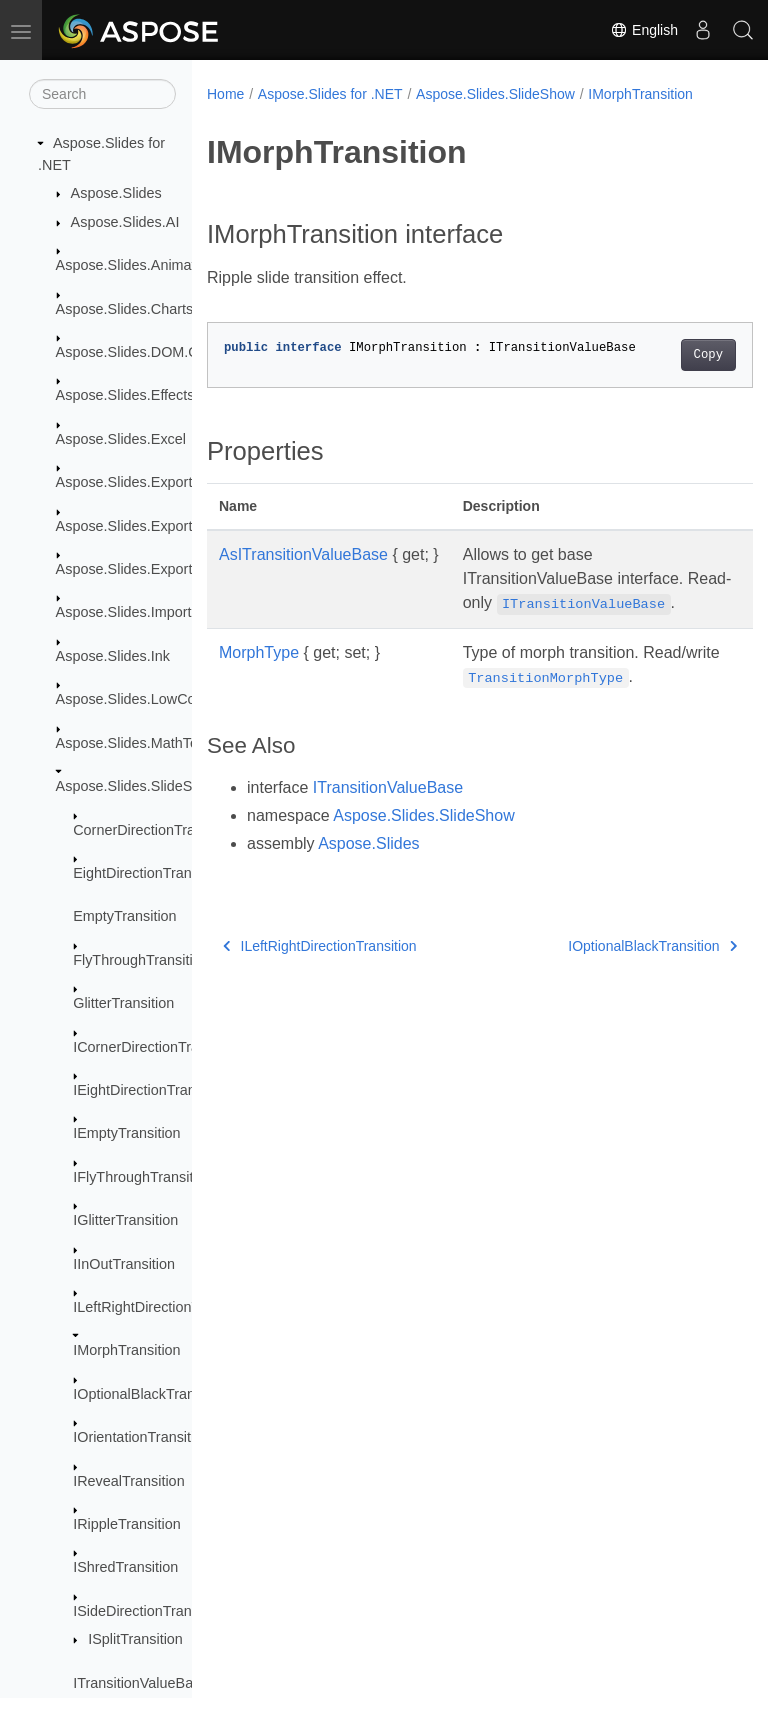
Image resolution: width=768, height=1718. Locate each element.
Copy (669, 355)
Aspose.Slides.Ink (113, 656)
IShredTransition (125, 1567)
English (644, 30)
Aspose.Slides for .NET (330, 94)
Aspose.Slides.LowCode (134, 699)
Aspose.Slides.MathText (133, 743)
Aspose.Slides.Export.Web (141, 526)
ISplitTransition (135, 1639)
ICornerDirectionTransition (156, 1047)
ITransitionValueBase (140, 1683)
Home (225, 94)
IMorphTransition (126, 1350)
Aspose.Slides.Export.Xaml (143, 569)
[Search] (102, 94)
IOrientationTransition (141, 1437)
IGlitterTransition (125, 1220)
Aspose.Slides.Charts (125, 309)
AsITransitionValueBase (303, 554)
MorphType (259, 676)
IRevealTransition (128, 1481)
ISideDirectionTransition (149, 1611)
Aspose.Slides (116, 193)
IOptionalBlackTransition (150, 1394)
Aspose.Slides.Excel (121, 439)
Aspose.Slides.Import (124, 612)
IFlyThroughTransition (142, 1177)
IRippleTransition (126, 1524)
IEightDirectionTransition (151, 1090)
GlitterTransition (123, 1003)
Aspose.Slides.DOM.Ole (133, 352)
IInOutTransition (124, 1264)
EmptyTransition (124, 916)
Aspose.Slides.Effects (125, 395)
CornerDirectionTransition (154, 830)
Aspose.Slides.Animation (135, 265)
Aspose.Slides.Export (124, 482)
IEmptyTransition (126, 1133)
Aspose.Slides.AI (125, 222)
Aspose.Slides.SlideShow (137, 786)
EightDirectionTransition (149, 873)
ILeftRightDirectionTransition (163, 1307)
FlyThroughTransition (140, 960)
